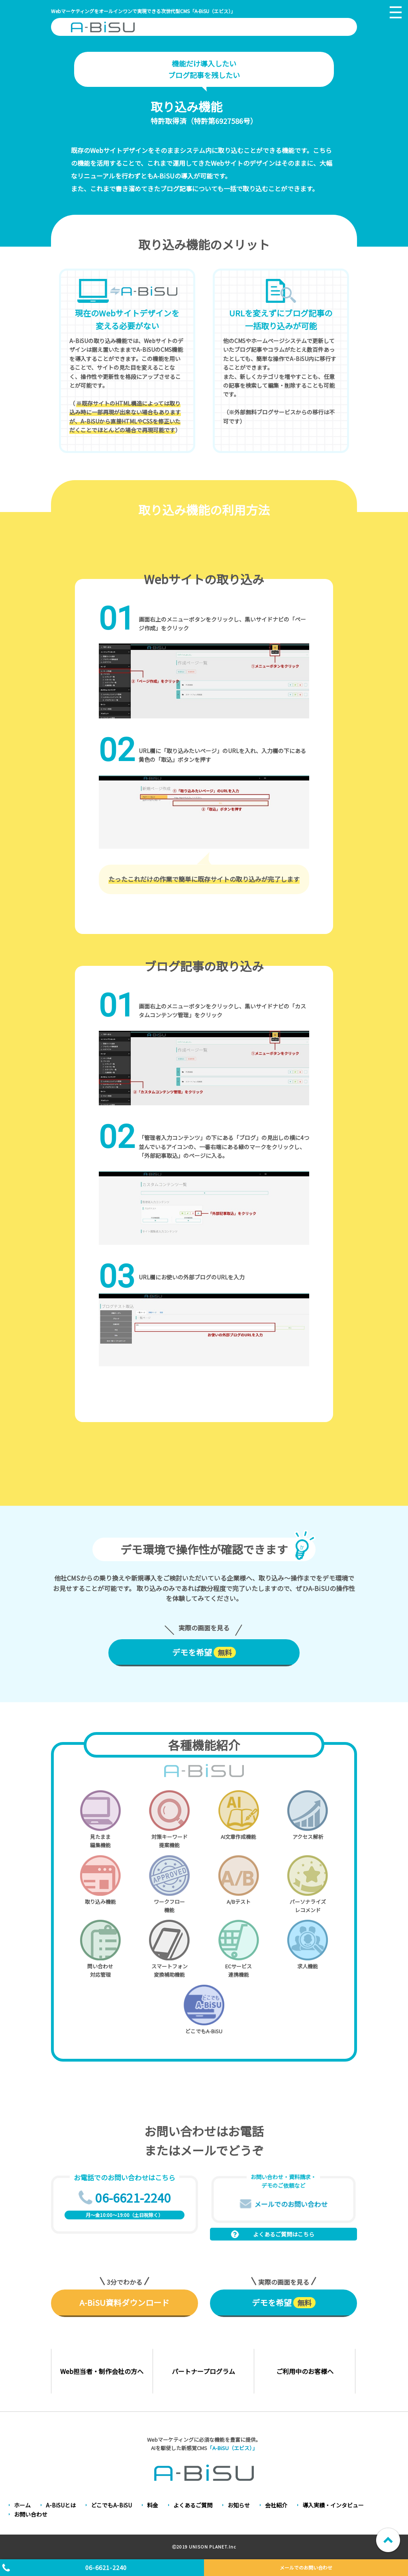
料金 (152, 2505)
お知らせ (239, 2505)
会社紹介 (276, 2505)
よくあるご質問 (192, 2505)
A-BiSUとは (61, 2505)
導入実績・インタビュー (333, 2505)
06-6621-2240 (106, 2567)
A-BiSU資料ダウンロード (124, 2302)
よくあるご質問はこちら (283, 2234)
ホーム (22, 2505)
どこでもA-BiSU (111, 2505)
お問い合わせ (30, 2514)
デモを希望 (204, 1652)
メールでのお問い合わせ (306, 2567)
